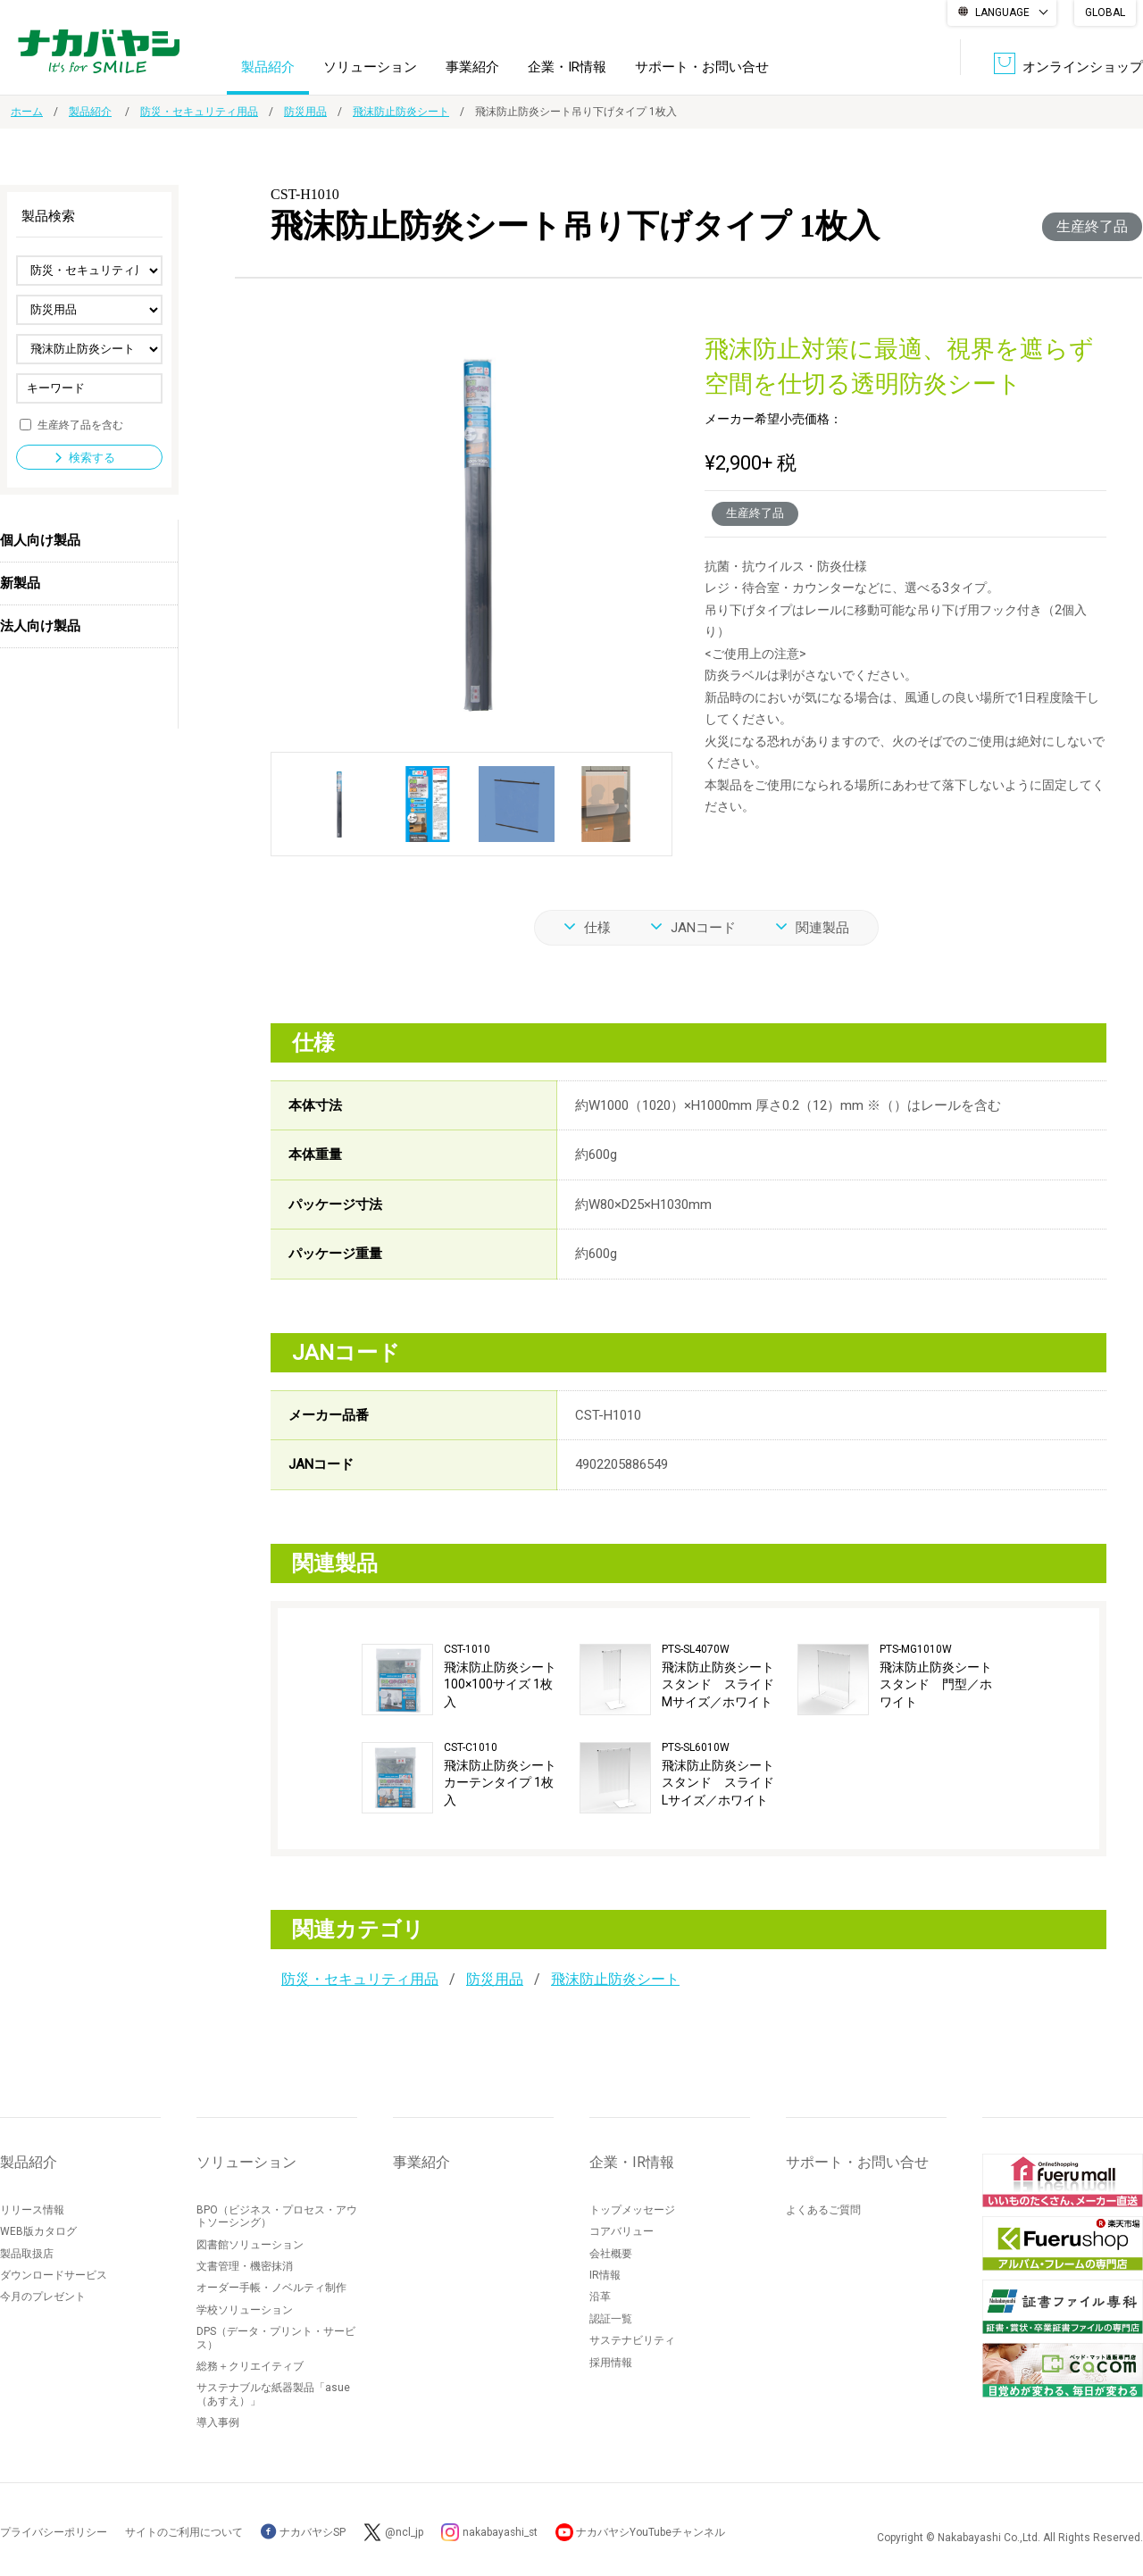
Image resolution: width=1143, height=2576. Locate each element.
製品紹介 (268, 66)
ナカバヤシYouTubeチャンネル (653, 2532)
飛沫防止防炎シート (401, 111)
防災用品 (305, 111)
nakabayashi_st (501, 2532)
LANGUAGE (1002, 12)
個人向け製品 (40, 540)
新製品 (20, 583)
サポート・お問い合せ (702, 66)
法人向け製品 (40, 626)
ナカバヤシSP (303, 2532)
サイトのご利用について (184, 2532)
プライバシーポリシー (53, 2532)
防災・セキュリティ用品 (199, 111)
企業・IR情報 (567, 66)
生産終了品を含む (80, 424)
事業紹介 (472, 66)
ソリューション (370, 66)
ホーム (27, 111)
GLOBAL (1105, 12)
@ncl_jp (404, 2532)
